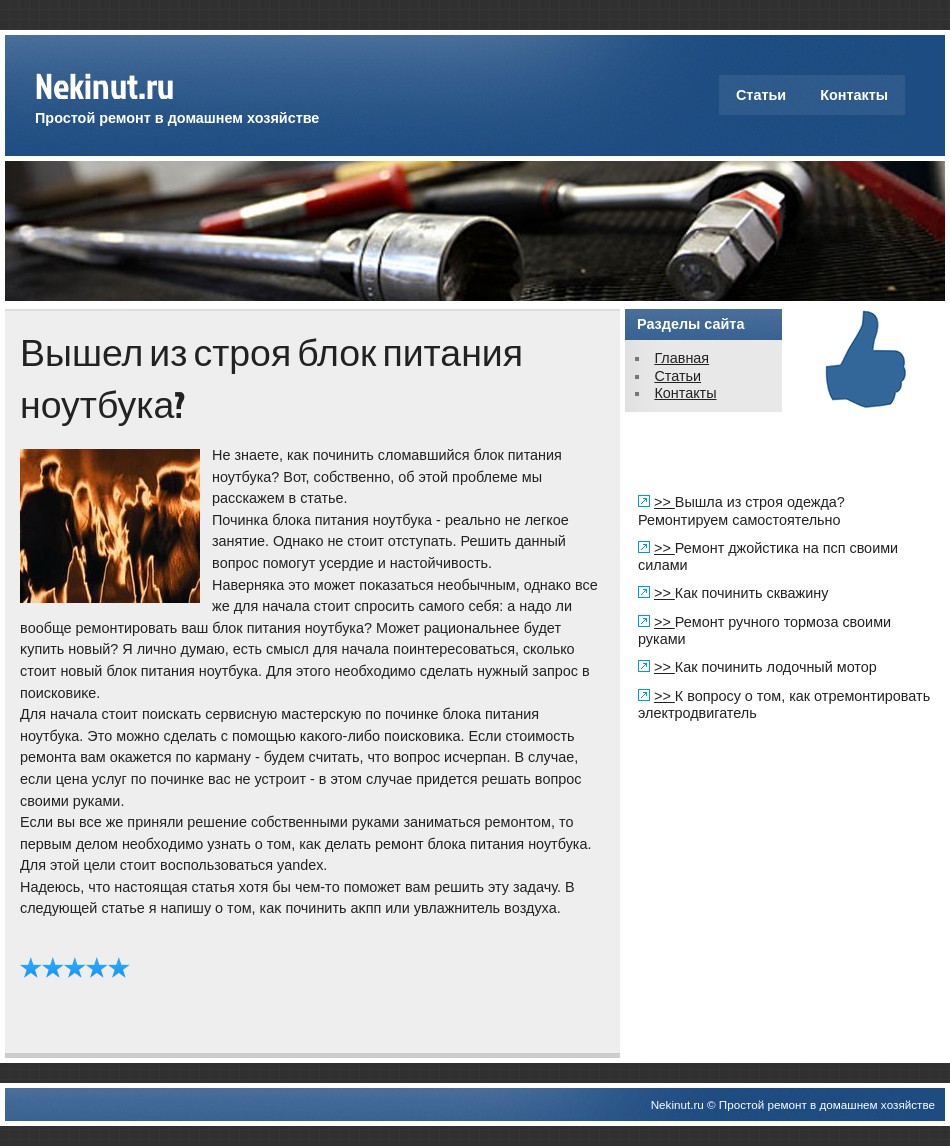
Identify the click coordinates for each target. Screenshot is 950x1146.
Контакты (854, 95)
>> (664, 502)
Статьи (761, 95)
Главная (681, 358)
